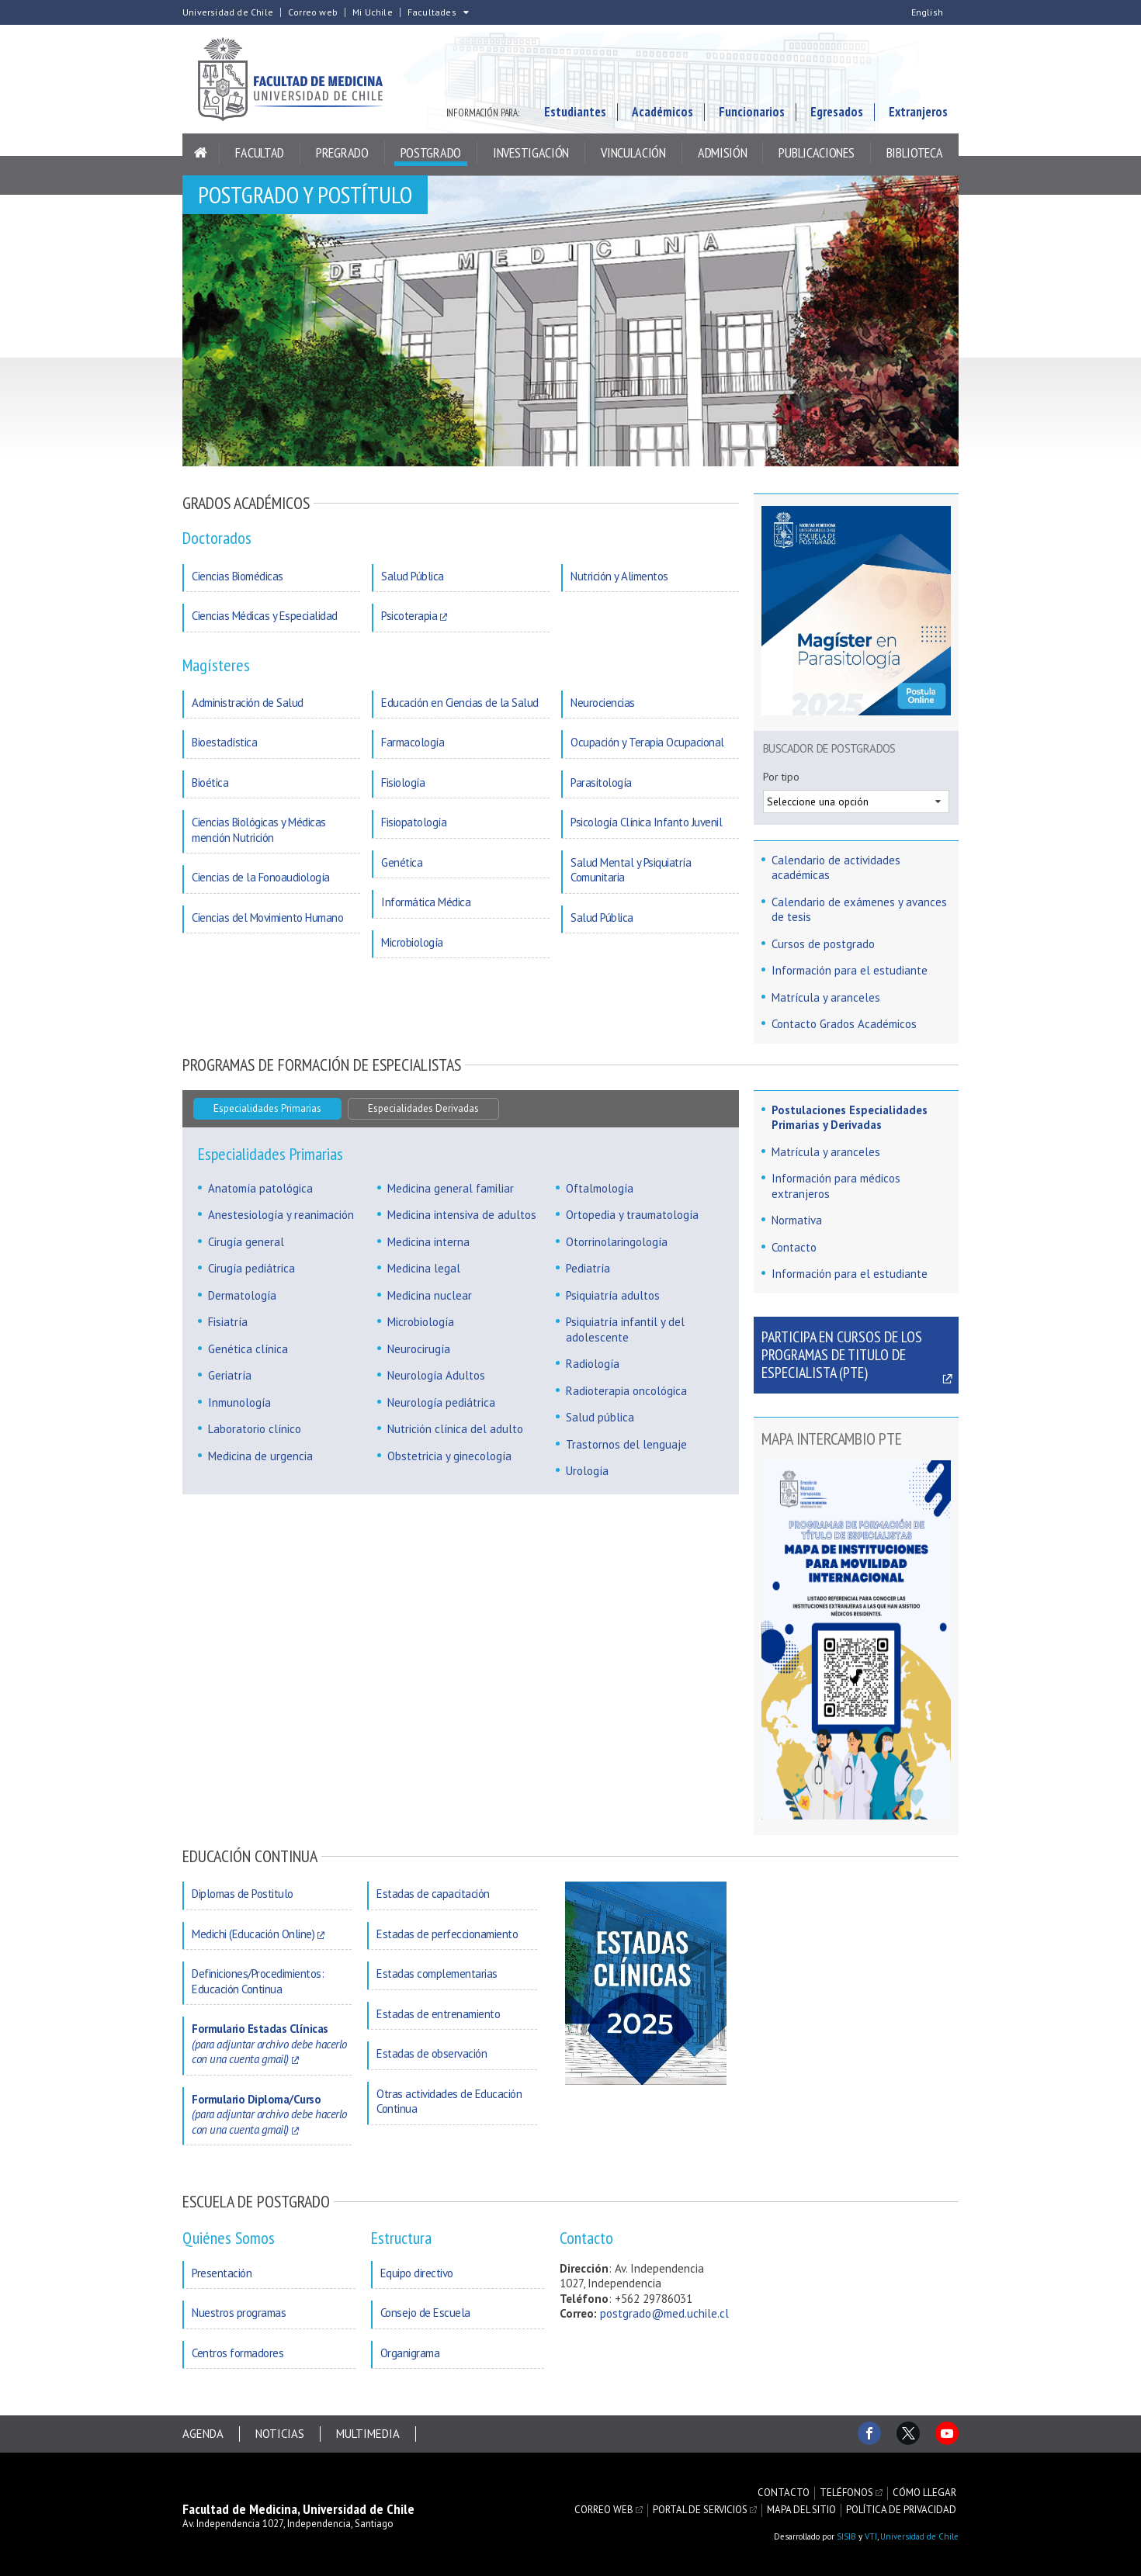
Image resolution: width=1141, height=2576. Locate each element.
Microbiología (412, 942)
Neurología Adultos (436, 1375)
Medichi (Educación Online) (253, 1934)
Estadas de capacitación (433, 1893)
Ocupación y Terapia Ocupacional (647, 742)
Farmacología (412, 742)
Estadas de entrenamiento (438, 2013)
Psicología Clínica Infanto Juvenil (646, 822)
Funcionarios (752, 111)
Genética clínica (248, 1349)
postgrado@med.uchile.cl (664, 2313)
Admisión (722, 152)
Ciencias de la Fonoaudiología (261, 877)
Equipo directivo (416, 2273)
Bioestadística (224, 742)
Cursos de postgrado (823, 944)
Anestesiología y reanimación (281, 1214)
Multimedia (368, 2433)
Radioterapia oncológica (626, 1390)
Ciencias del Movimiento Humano (267, 917)
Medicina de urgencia (260, 1456)
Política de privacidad (901, 2510)
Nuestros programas (239, 2312)
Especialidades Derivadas (423, 1108)
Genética (401, 862)
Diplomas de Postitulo (242, 1893)
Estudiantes (575, 111)
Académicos (662, 111)
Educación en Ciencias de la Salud (460, 702)
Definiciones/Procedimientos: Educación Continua (258, 1981)
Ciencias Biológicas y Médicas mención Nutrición (259, 830)
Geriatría (229, 1375)
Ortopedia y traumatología (632, 1214)
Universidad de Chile (227, 12)
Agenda (203, 2433)
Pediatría (588, 1268)
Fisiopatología (413, 822)
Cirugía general (246, 1241)
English (927, 12)
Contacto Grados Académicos (844, 1023)
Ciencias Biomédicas (237, 576)
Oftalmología (599, 1188)
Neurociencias (602, 702)
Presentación (221, 2273)
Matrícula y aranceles (826, 997)
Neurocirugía (418, 1349)
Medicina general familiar (450, 1188)
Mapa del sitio (801, 2510)
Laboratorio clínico (254, 1428)
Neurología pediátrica (441, 1402)
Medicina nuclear (429, 1295)
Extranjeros (918, 111)
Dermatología (242, 1295)
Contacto (794, 1247)
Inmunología (239, 1402)
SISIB (846, 2536)
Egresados (836, 111)
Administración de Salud (247, 702)
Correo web (313, 12)
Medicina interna (428, 1241)
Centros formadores (237, 2353)
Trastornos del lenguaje (626, 1444)
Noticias (279, 2433)
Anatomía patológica (260, 1188)
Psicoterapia (409, 615)
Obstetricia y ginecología (449, 1456)
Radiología (592, 1363)
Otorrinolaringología (617, 1241)
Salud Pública (412, 576)
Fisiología (403, 782)
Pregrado (342, 152)
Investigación (531, 152)
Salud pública (600, 1417)
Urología (587, 1470)
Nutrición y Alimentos (619, 576)
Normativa (797, 1220)
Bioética (210, 782)
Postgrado (431, 152)
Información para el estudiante (850, 970)
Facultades (432, 12)
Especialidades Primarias (267, 1108)
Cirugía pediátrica (251, 1268)
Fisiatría (228, 1321)
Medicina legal (423, 1268)
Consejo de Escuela (425, 2312)
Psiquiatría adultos (613, 1295)
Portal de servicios (700, 2510)
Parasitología (601, 782)
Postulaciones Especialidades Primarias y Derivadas (850, 1118)
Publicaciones (816, 152)
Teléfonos (846, 2493)
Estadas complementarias (437, 1973)
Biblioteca (914, 152)
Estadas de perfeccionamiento (447, 1934)
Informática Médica (425, 902)
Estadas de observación (431, 2053)
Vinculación (633, 152)
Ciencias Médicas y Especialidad (265, 615)
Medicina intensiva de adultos (461, 1214)
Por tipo (781, 777)
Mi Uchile (372, 12)
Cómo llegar (924, 2493)
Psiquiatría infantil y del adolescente (625, 1329)
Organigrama (410, 2353)
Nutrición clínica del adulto (455, 1428)
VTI (871, 2536)
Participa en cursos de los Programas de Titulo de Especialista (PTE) (841, 1355)
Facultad (259, 152)
